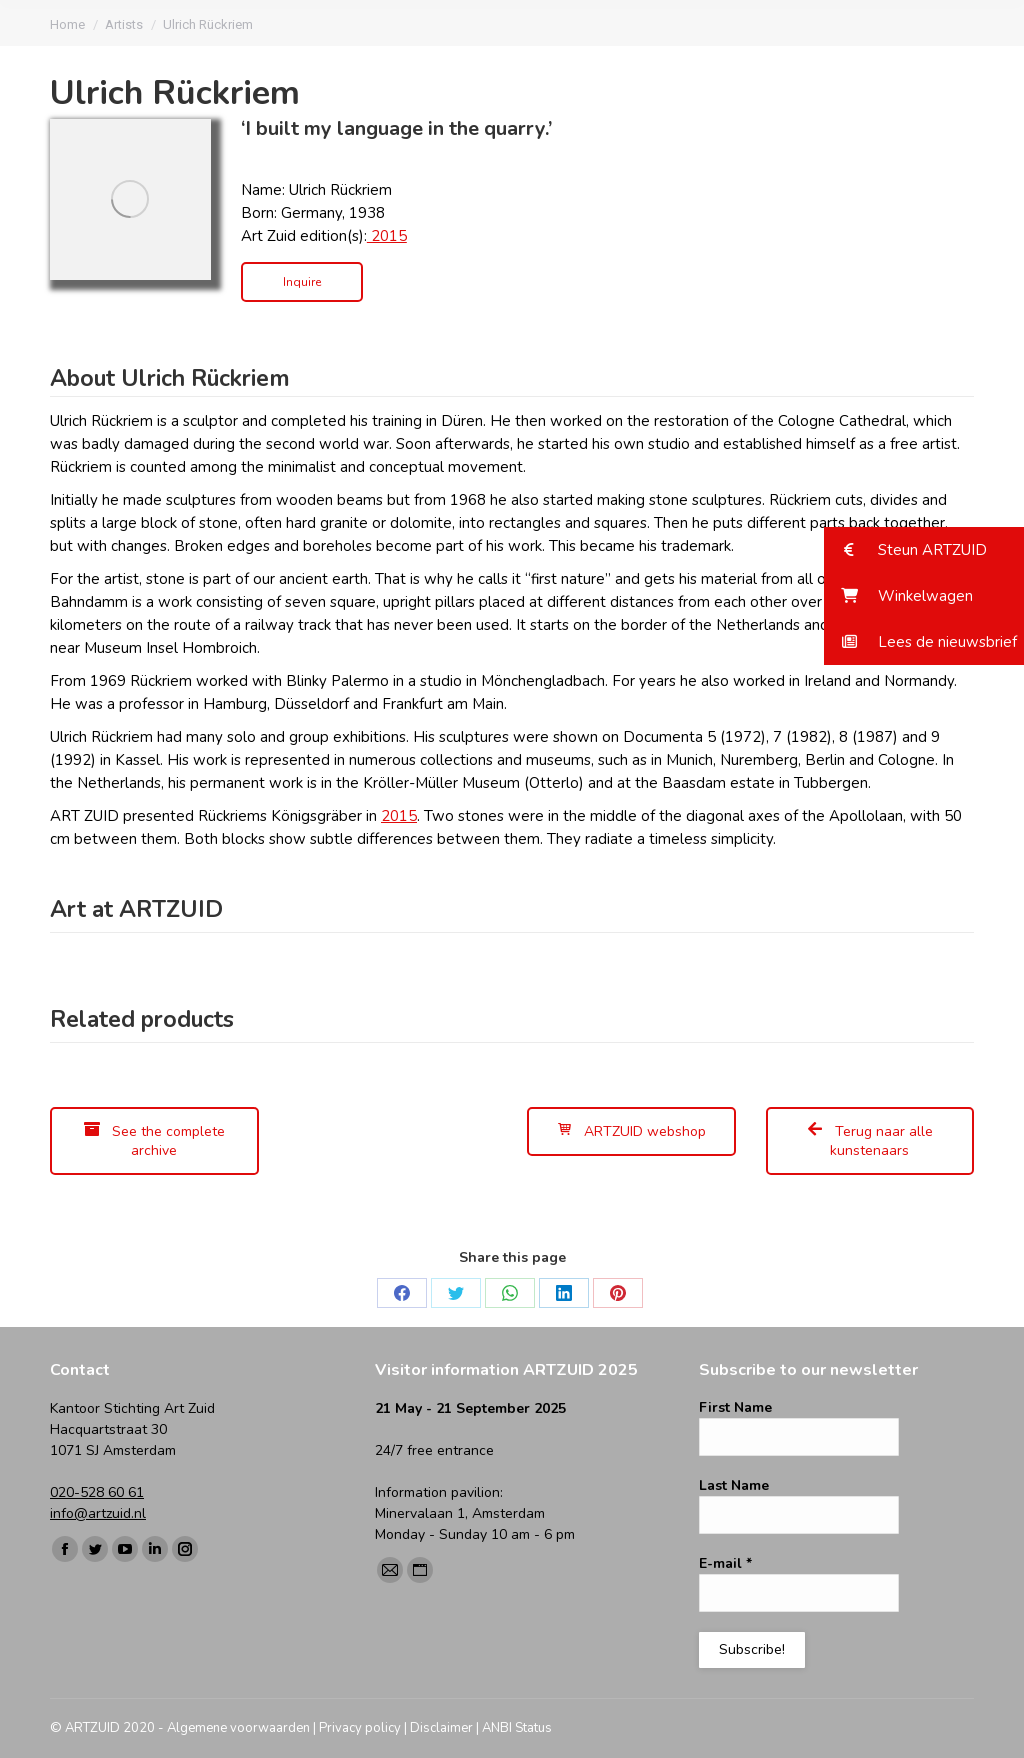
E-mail (725, 1563)
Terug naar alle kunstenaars (870, 1141)
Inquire (302, 282)
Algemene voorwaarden (238, 1728)
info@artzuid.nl (98, 1513)
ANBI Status (517, 1728)
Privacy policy (360, 1728)
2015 (387, 236)
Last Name (734, 1485)
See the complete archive (154, 1141)
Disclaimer (441, 1728)
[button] (924, 550)
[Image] (130, 199)
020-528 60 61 (97, 1492)
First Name (735, 1407)
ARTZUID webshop (631, 1131)
